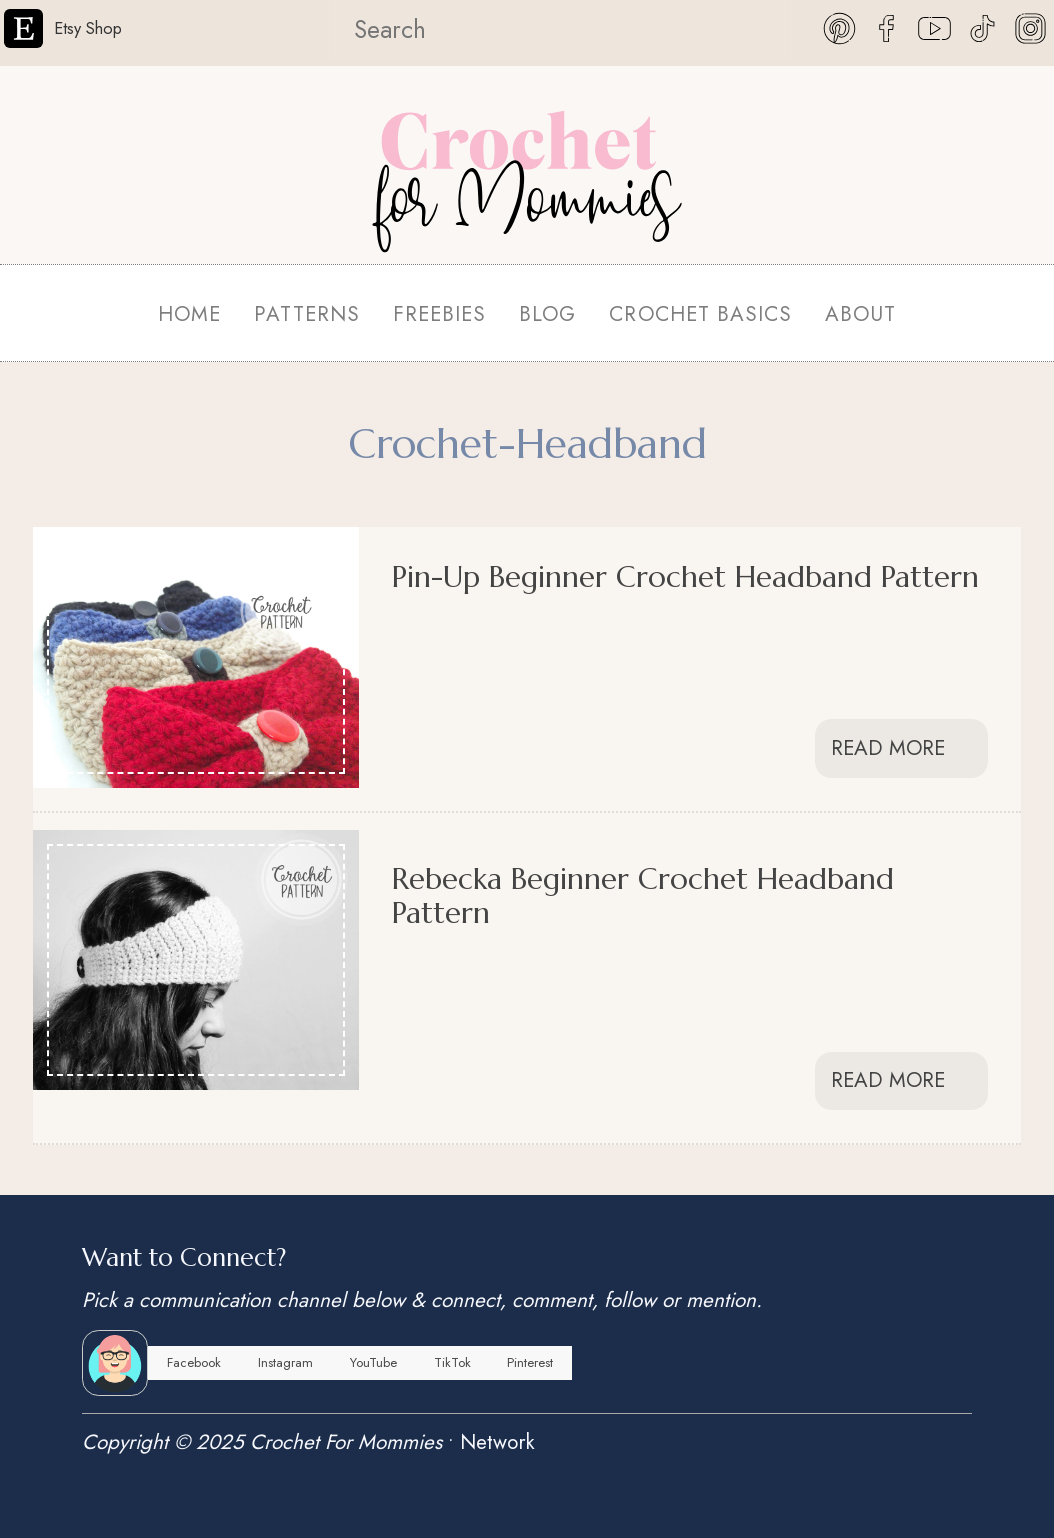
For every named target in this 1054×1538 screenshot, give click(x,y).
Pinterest (530, 1362)
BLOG (547, 314)
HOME (189, 314)
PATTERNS (307, 314)
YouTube (373, 1362)
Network (497, 1442)
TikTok (452, 1362)
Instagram (285, 1362)
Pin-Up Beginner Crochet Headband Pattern (685, 576)
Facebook (194, 1362)
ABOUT (860, 314)
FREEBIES (439, 314)
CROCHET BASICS (700, 314)
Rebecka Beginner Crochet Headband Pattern (643, 895)
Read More (901, 748)
